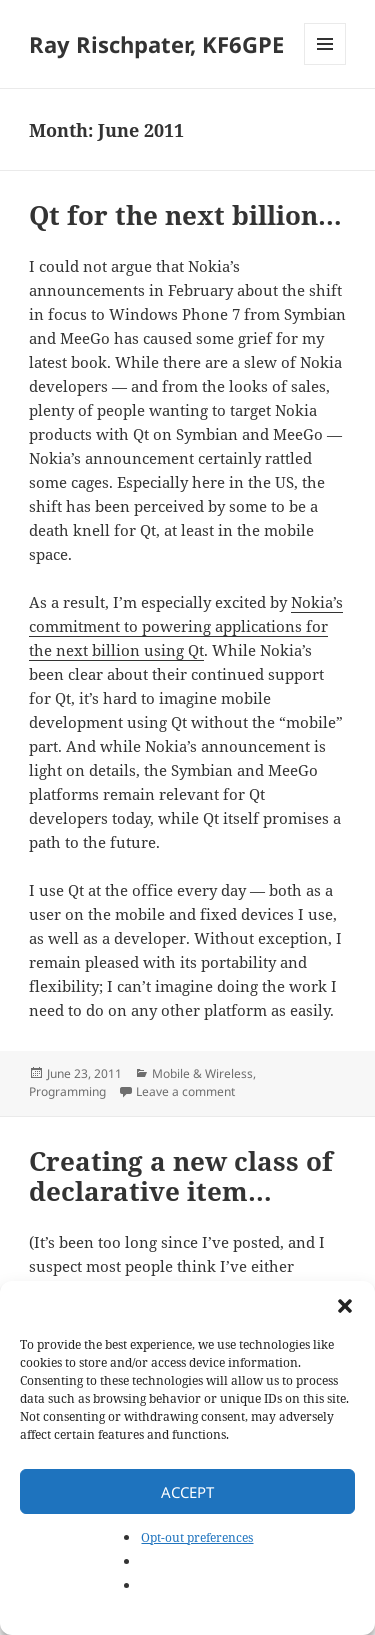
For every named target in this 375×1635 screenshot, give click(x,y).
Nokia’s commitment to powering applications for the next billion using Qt (186, 626)
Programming (67, 1091)
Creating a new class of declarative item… (181, 1176)
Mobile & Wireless (202, 1073)
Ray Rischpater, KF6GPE (156, 44)
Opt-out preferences (197, 1537)
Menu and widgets (325, 64)
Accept (187, 1492)
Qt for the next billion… (185, 215)
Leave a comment (185, 1091)
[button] (345, 1306)
